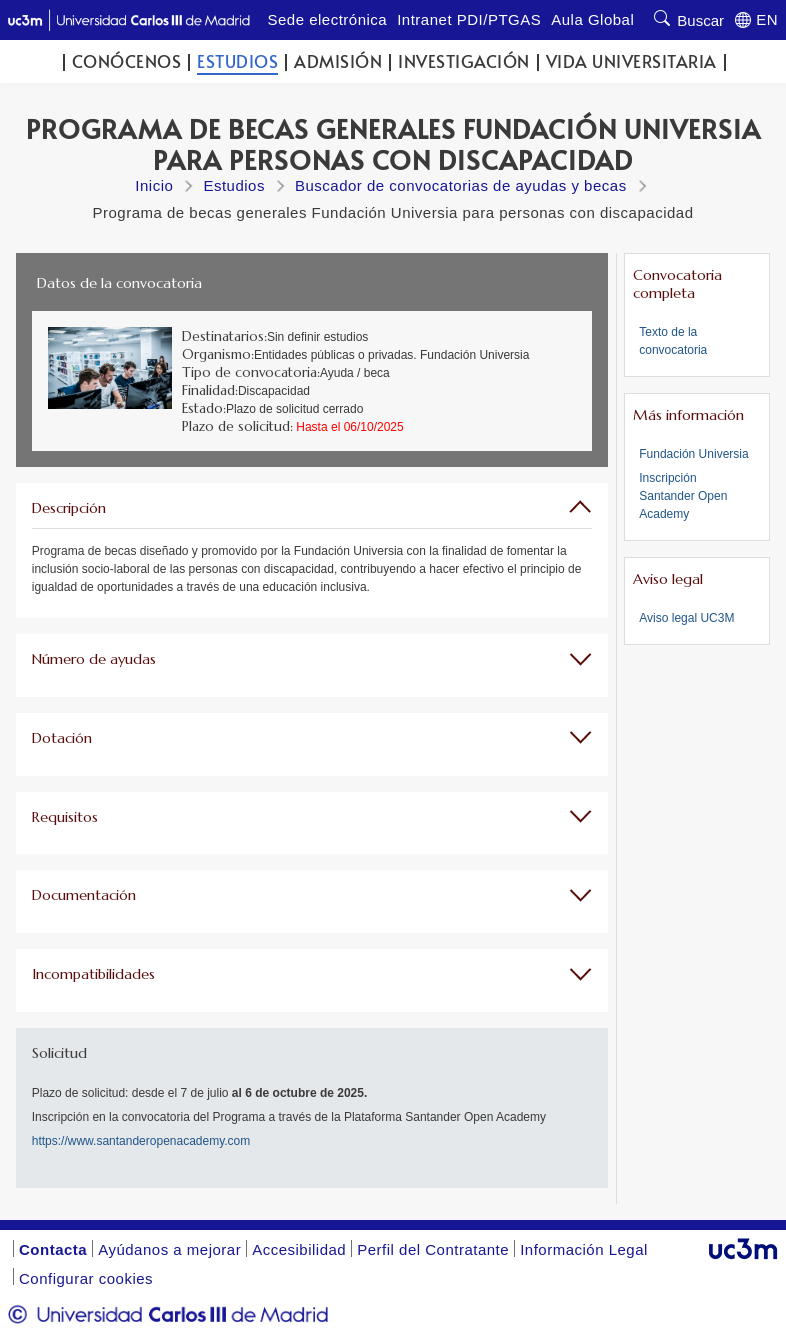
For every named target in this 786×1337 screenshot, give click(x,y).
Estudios (237, 61)
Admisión (338, 61)
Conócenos (127, 61)
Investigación (464, 61)
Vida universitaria (631, 61)
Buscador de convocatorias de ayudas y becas (461, 185)
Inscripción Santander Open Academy (683, 496)
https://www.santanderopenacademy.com (141, 1141)
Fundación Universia (693, 454)
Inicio (154, 185)
